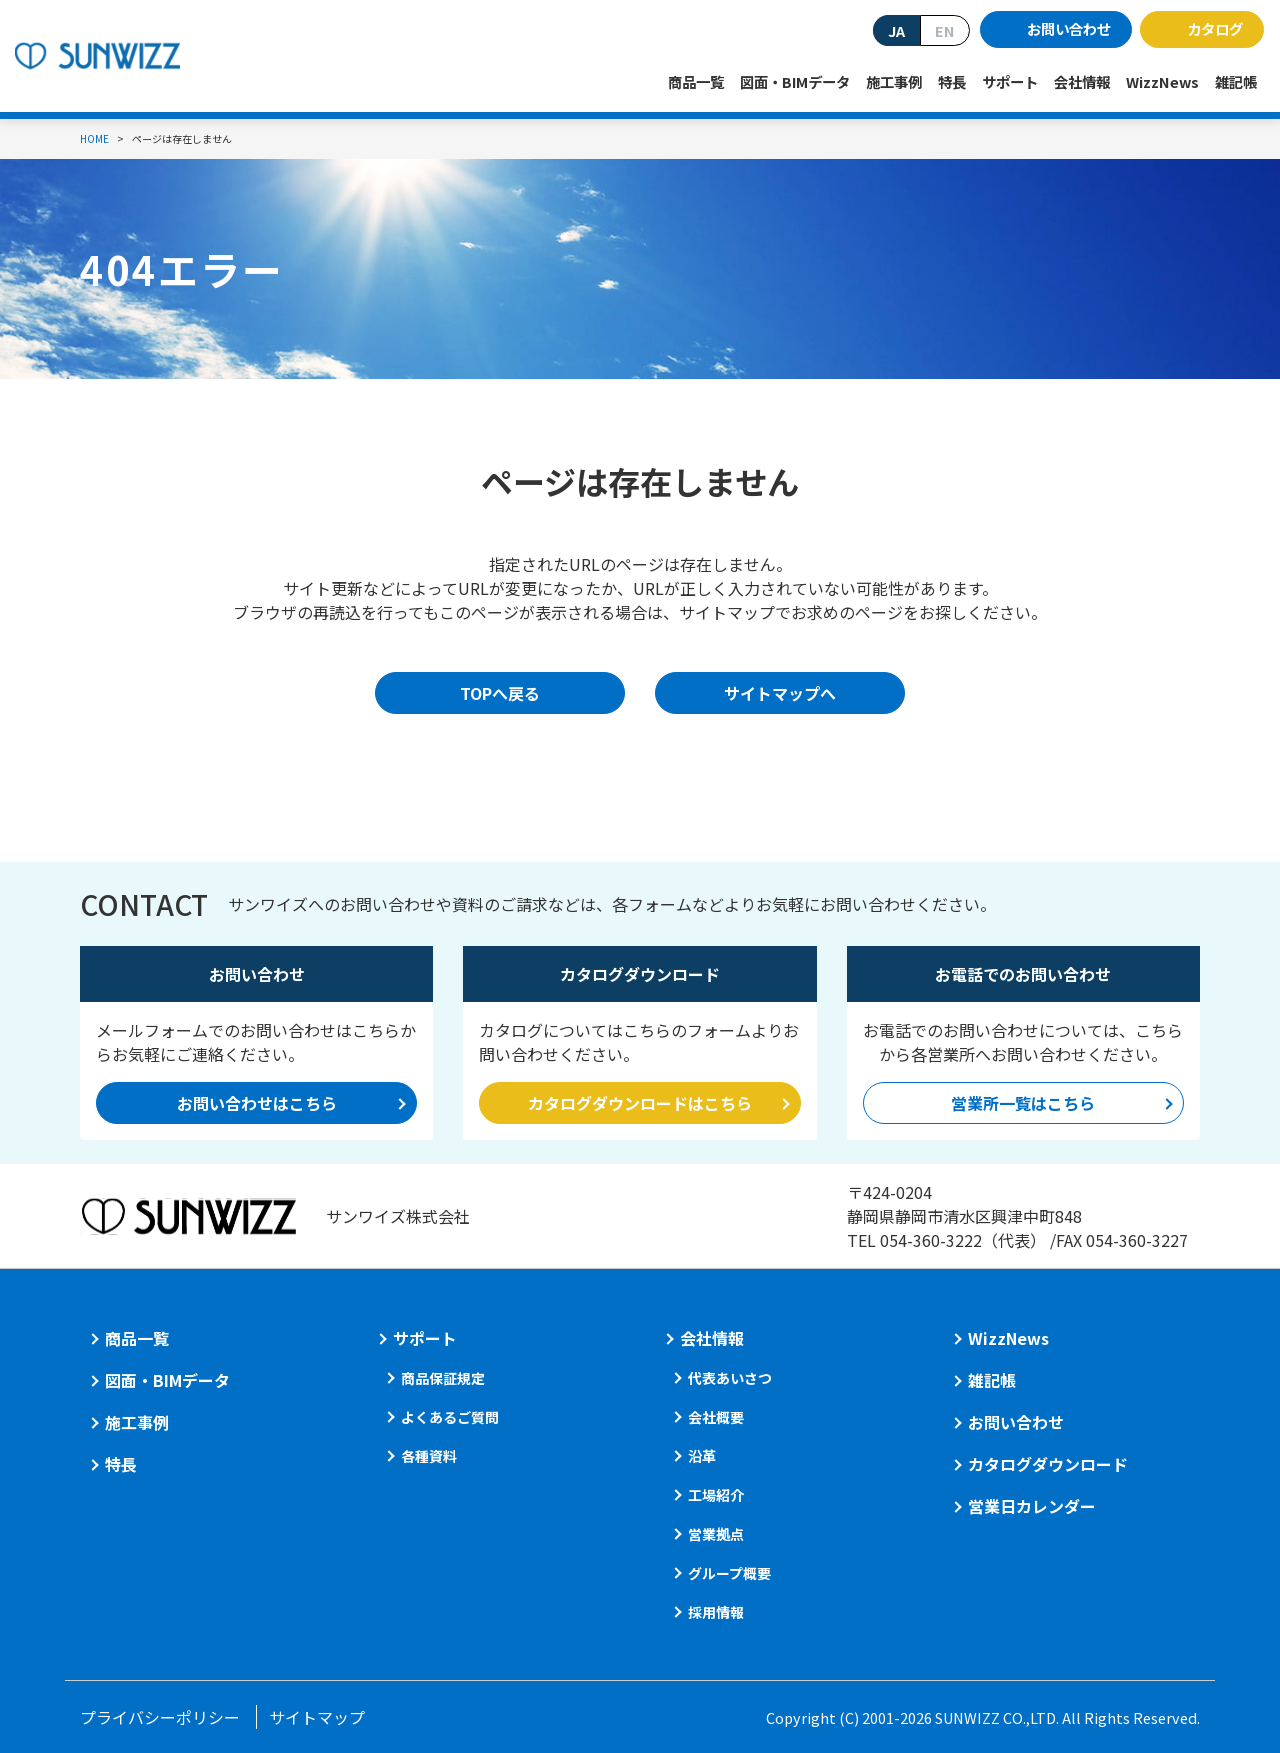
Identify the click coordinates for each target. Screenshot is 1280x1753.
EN (945, 30)
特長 (952, 81)
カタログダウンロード (1048, 1464)
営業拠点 (716, 1534)
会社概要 (716, 1417)
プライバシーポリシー (160, 1717)
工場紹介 (716, 1495)
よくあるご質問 (450, 1417)
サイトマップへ (780, 693)
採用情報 (716, 1612)
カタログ (1215, 28)
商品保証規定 (443, 1378)
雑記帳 (1236, 81)
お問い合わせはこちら (257, 1103)
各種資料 (429, 1456)
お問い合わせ (1069, 28)
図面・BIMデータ (795, 81)
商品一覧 (696, 81)
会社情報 (1082, 81)
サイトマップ (317, 1717)
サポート (1010, 81)
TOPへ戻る (500, 693)
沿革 (702, 1456)
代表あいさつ (730, 1378)
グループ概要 (729, 1573)
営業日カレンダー (1032, 1506)
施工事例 (894, 81)
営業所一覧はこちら (1023, 1103)
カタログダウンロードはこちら (640, 1103)
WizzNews (1162, 81)
